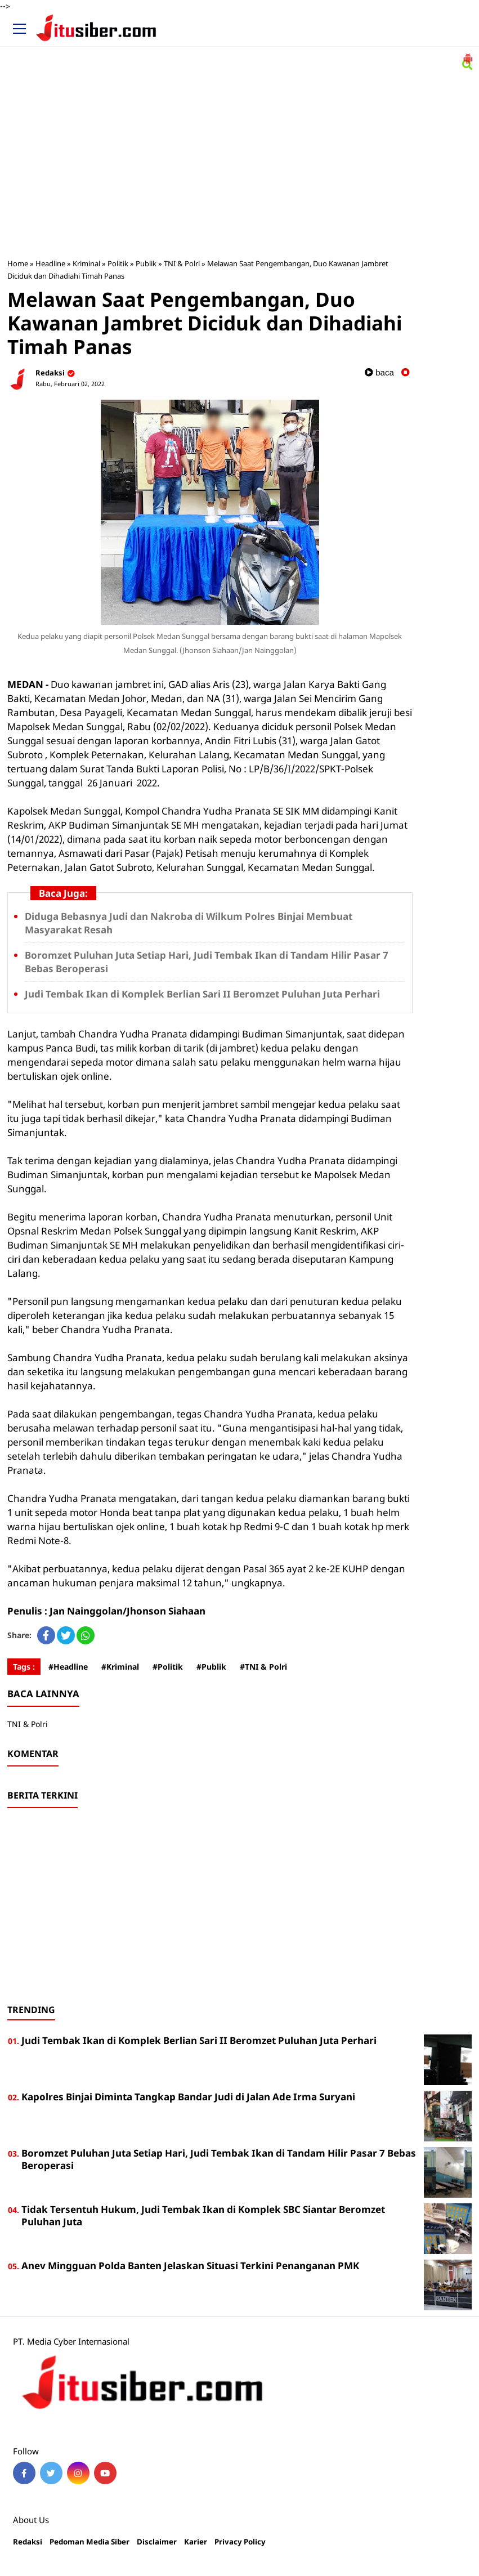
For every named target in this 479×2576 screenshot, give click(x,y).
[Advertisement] (239, 167)
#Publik (211, 1666)
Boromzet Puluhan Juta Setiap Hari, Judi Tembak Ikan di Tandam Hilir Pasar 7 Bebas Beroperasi (218, 2159)
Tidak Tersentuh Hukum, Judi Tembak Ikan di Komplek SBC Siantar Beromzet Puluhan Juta (203, 2215)
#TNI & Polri (263, 1666)
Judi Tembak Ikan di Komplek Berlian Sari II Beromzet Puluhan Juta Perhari (202, 993)
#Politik (168, 1666)
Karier (195, 2542)
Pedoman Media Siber (89, 2542)
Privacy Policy (240, 2542)
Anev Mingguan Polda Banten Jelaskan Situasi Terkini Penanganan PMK (190, 2265)
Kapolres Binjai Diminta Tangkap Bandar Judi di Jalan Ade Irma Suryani (188, 2096)
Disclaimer (157, 2542)
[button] (467, 54)
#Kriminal (120, 1666)
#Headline (68, 1666)
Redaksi (27, 2542)
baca (379, 372)
